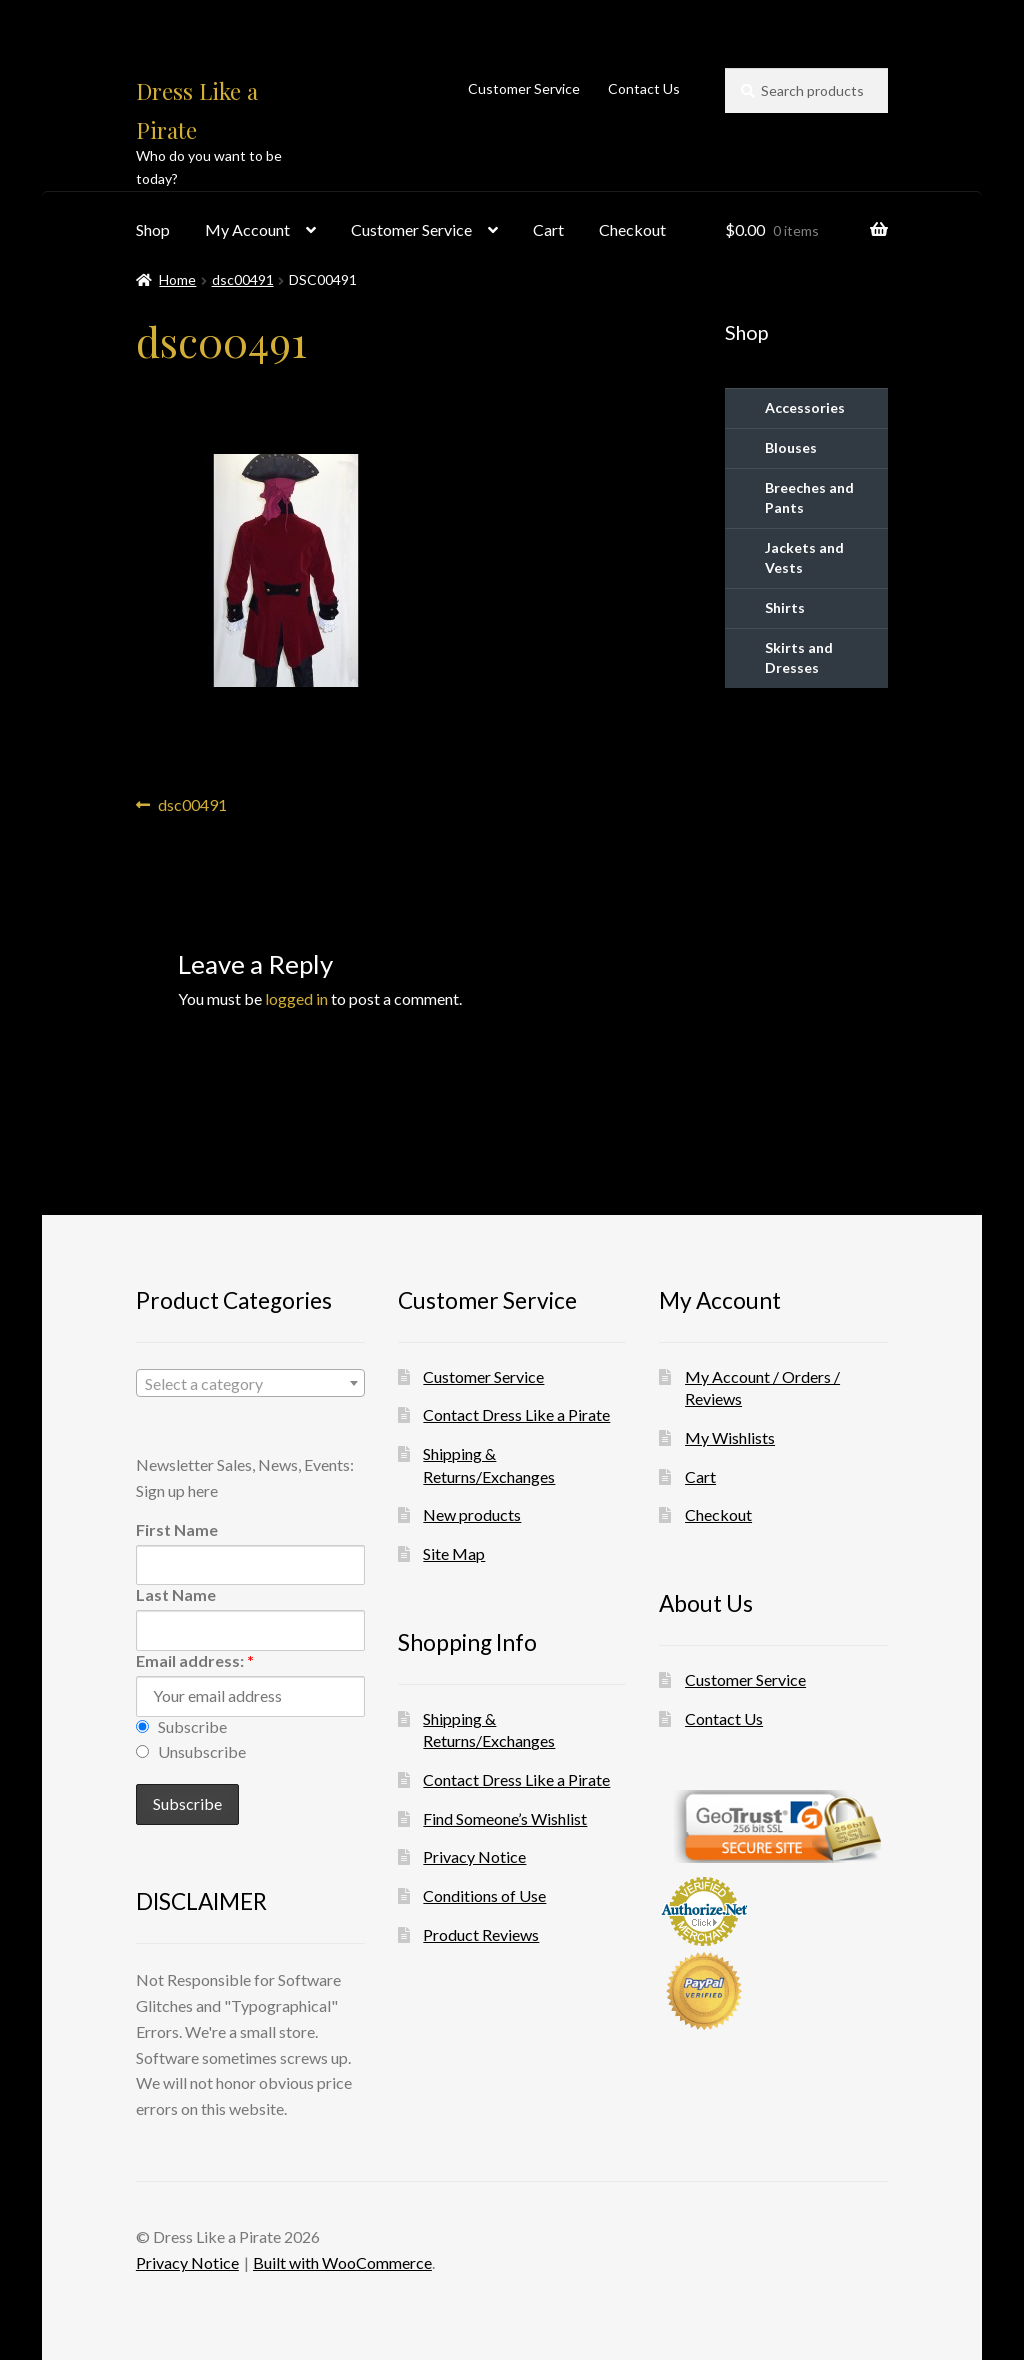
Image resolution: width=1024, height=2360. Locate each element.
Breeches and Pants (809, 497)
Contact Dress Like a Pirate (516, 1414)
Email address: (195, 1660)
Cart (548, 229)
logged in (296, 998)
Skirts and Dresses (799, 657)
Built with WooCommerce (342, 2262)
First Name (177, 1529)
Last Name (176, 1594)
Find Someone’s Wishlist (505, 1818)
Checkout (632, 229)
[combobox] (250, 1383)
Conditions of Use (484, 1895)
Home (177, 279)
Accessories (805, 407)
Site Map (454, 1553)
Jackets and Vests (804, 557)
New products (472, 1514)
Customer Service (524, 88)
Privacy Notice (474, 1856)
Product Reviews (481, 1934)
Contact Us (644, 88)
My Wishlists (730, 1437)
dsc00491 (243, 279)
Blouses (791, 447)
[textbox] (250, 1384)
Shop (153, 229)
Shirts (785, 607)
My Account (247, 229)
